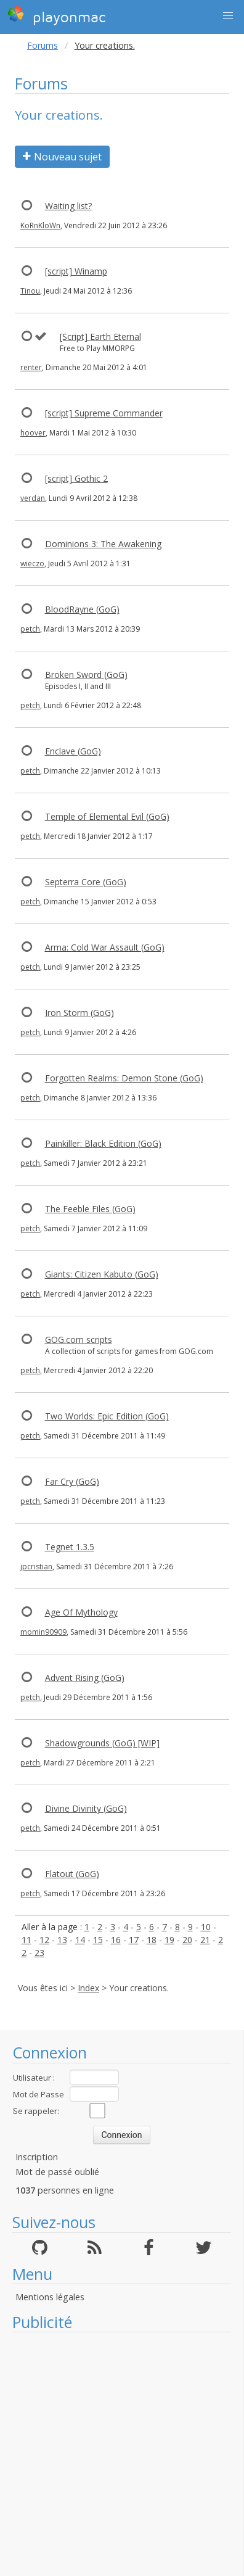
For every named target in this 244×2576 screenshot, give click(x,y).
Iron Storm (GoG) (79, 1012)
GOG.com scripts (78, 1339)
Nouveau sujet (62, 156)
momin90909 (43, 1632)
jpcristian (36, 1566)
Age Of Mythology (81, 1612)
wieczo (32, 563)
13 (62, 1940)
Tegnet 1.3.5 (69, 1547)
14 (80, 1940)
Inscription (36, 2157)
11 (26, 1940)
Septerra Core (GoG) (85, 882)
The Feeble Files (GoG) (90, 1209)
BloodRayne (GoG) (82, 609)
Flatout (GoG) (72, 1874)
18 (152, 1940)
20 (187, 1940)
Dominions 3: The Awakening (103, 544)
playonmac (56, 15)
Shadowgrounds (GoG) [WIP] (102, 1743)
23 (39, 1953)
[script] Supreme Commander (104, 413)
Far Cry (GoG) (72, 1481)
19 (169, 1940)
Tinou (30, 291)
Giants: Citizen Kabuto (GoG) (101, 1274)
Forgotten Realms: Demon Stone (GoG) (124, 1078)
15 (98, 1940)
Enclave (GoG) (73, 751)
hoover (33, 432)
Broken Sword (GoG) (86, 674)
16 (116, 1940)
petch (30, 629)
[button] (228, 16)
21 (205, 1940)
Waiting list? (68, 206)
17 (134, 1940)
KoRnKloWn (40, 225)
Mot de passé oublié (57, 2172)
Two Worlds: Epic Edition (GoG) (107, 1416)
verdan (32, 498)
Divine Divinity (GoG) (86, 1808)
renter (31, 367)
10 (206, 1927)
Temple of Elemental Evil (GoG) (107, 816)
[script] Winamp (76, 271)
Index (88, 1988)
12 (44, 1940)
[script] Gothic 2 (76, 478)
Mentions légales (49, 2297)
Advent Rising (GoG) (84, 1677)
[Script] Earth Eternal (100, 336)
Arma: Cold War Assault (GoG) (105, 947)
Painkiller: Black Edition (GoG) (103, 1143)
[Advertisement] (115, 2454)
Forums (42, 45)
